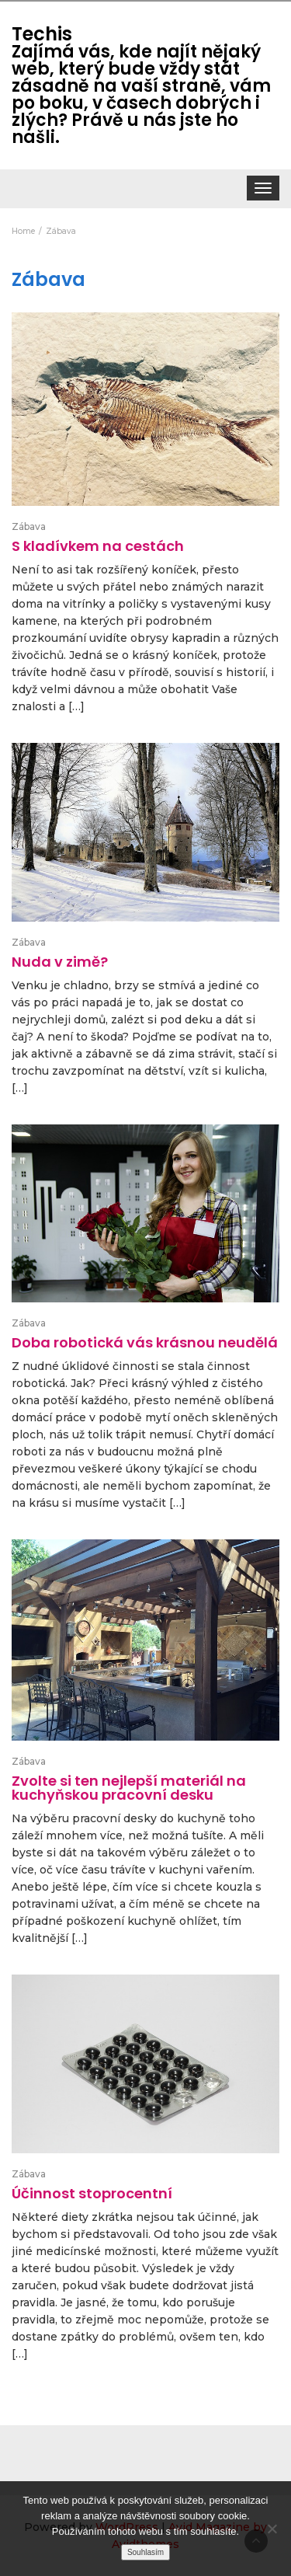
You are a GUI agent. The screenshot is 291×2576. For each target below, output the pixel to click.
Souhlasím (145, 2552)
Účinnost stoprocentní (92, 2193)
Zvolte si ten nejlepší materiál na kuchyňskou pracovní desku (129, 1787)
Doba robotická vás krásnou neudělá (145, 1342)
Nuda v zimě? (60, 961)
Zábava (29, 526)
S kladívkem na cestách (98, 546)
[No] (271, 2528)
